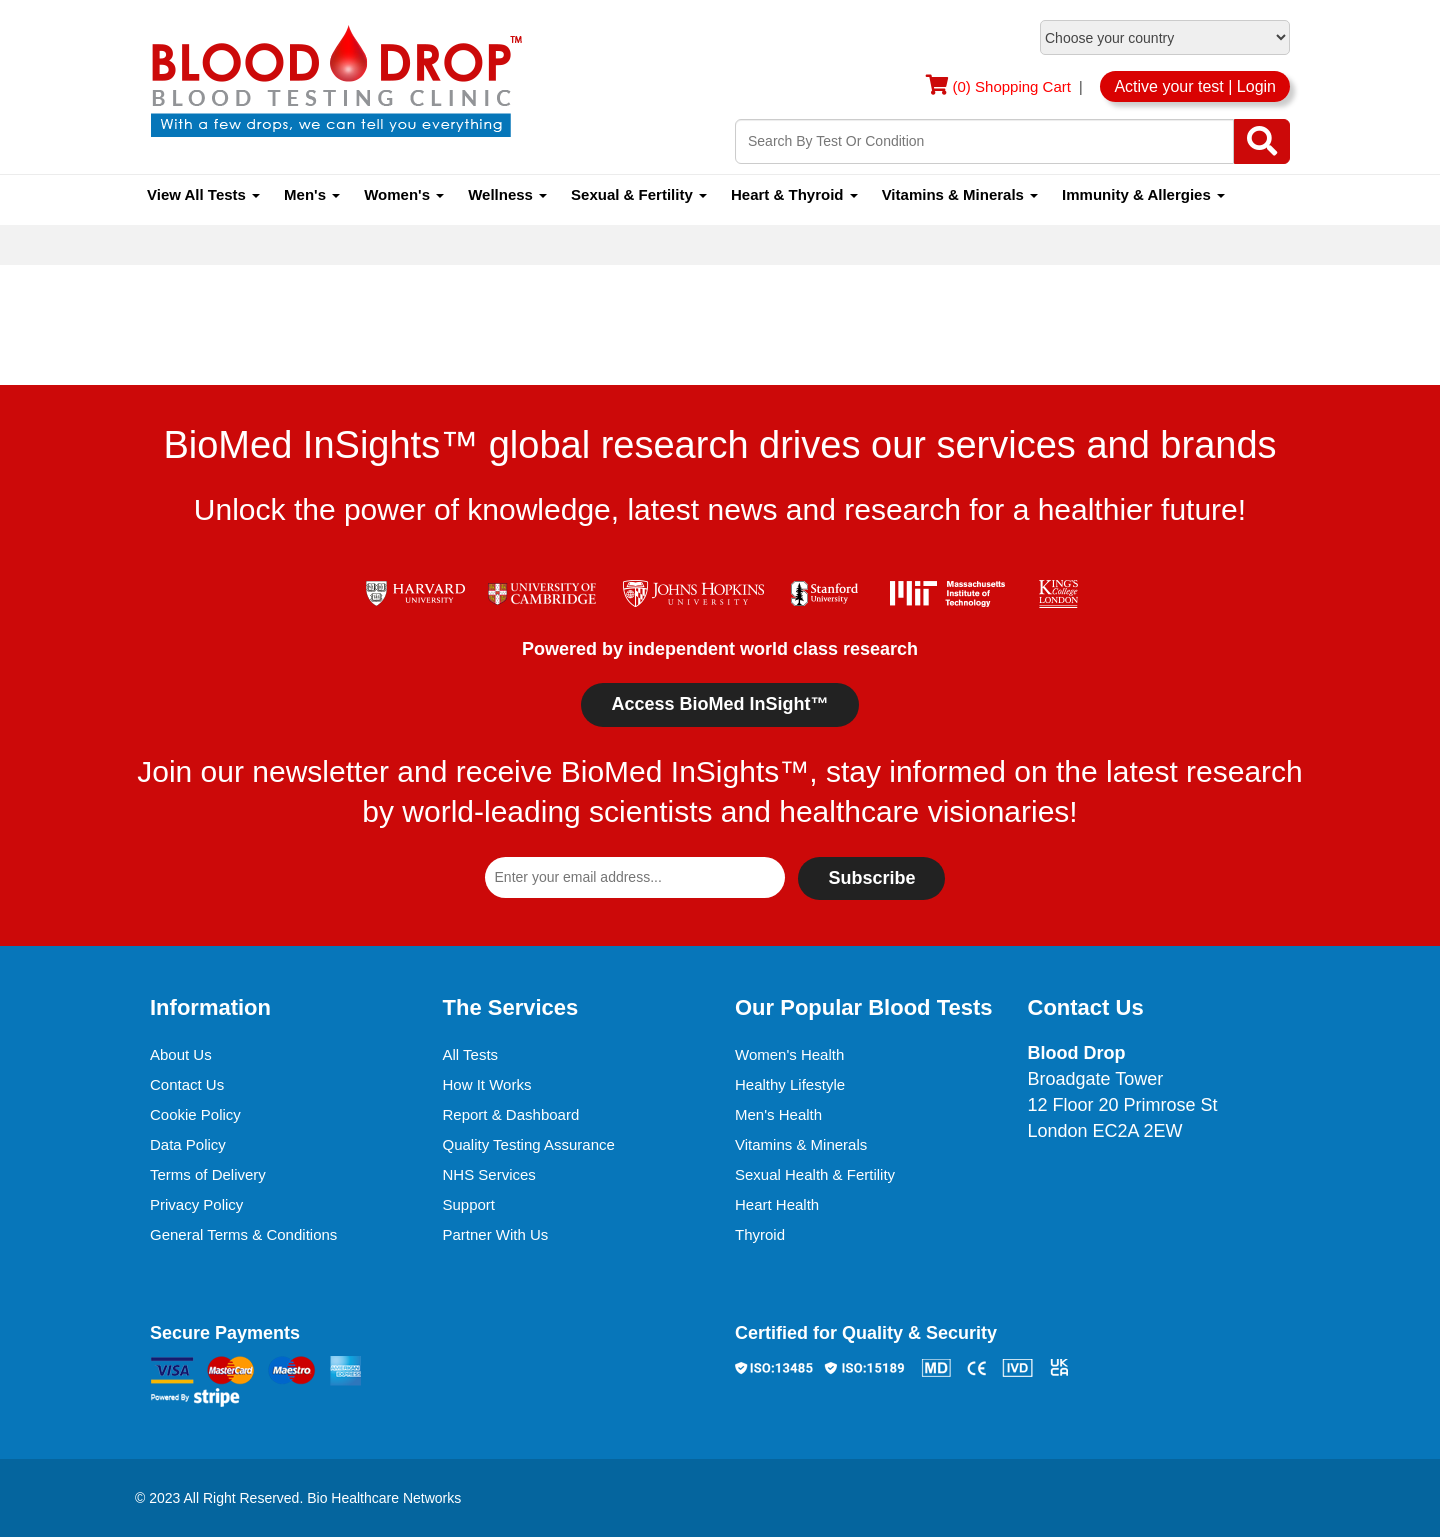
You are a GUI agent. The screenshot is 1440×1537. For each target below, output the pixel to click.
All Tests (471, 1054)
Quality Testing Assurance (529, 1144)
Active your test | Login (1195, 86)
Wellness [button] (507, 194)
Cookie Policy (195, 1114)
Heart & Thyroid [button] (794, 194)
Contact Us (187, 1084)
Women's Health (789, 1054)
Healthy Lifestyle (790, 1084)
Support (469, 1204)
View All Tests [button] (203, 194)
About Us (181, 1054)
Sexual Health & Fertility (815, 1174)
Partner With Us (496, 1234)
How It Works (487, 1084)
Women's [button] (404, 194)
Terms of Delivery (208, 1174)
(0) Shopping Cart (1014, 86)
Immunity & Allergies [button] (1143, 194)
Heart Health (777, 1204)
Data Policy (188, 1144)
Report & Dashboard (511, 1114)
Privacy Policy (196, 1204)
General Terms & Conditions (243, 1234)
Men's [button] (312, 194)
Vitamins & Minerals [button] (960, 194)
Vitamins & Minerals (801, 1144)
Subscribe (871, 878)
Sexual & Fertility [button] (639, 194)
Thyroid (760, 1234)
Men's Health (778, 1114)
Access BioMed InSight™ (719, 704)
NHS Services (489, 1174)
